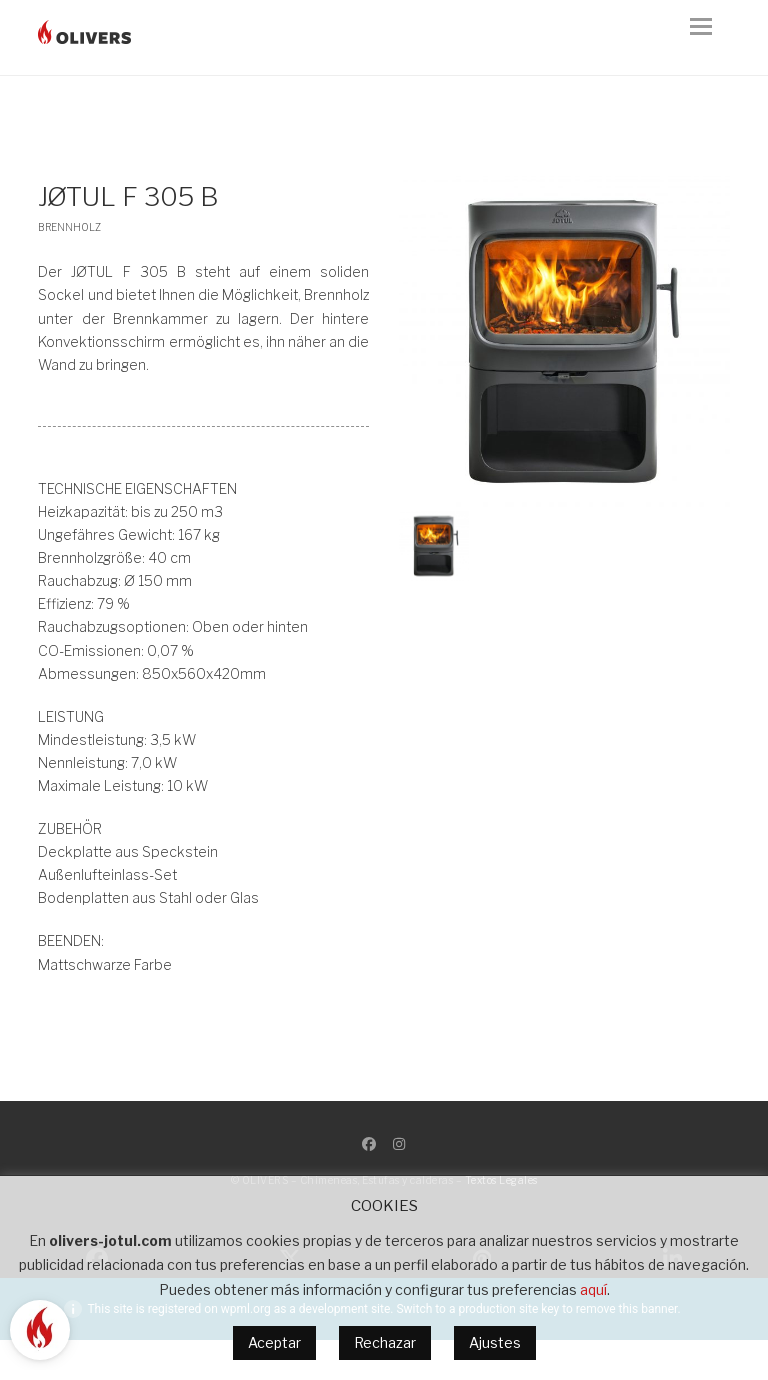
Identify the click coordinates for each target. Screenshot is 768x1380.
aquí (593, 1289)
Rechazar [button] (385, 1342)
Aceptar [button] (274, 1342)
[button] (710, 38)
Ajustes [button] (495, 1342)
